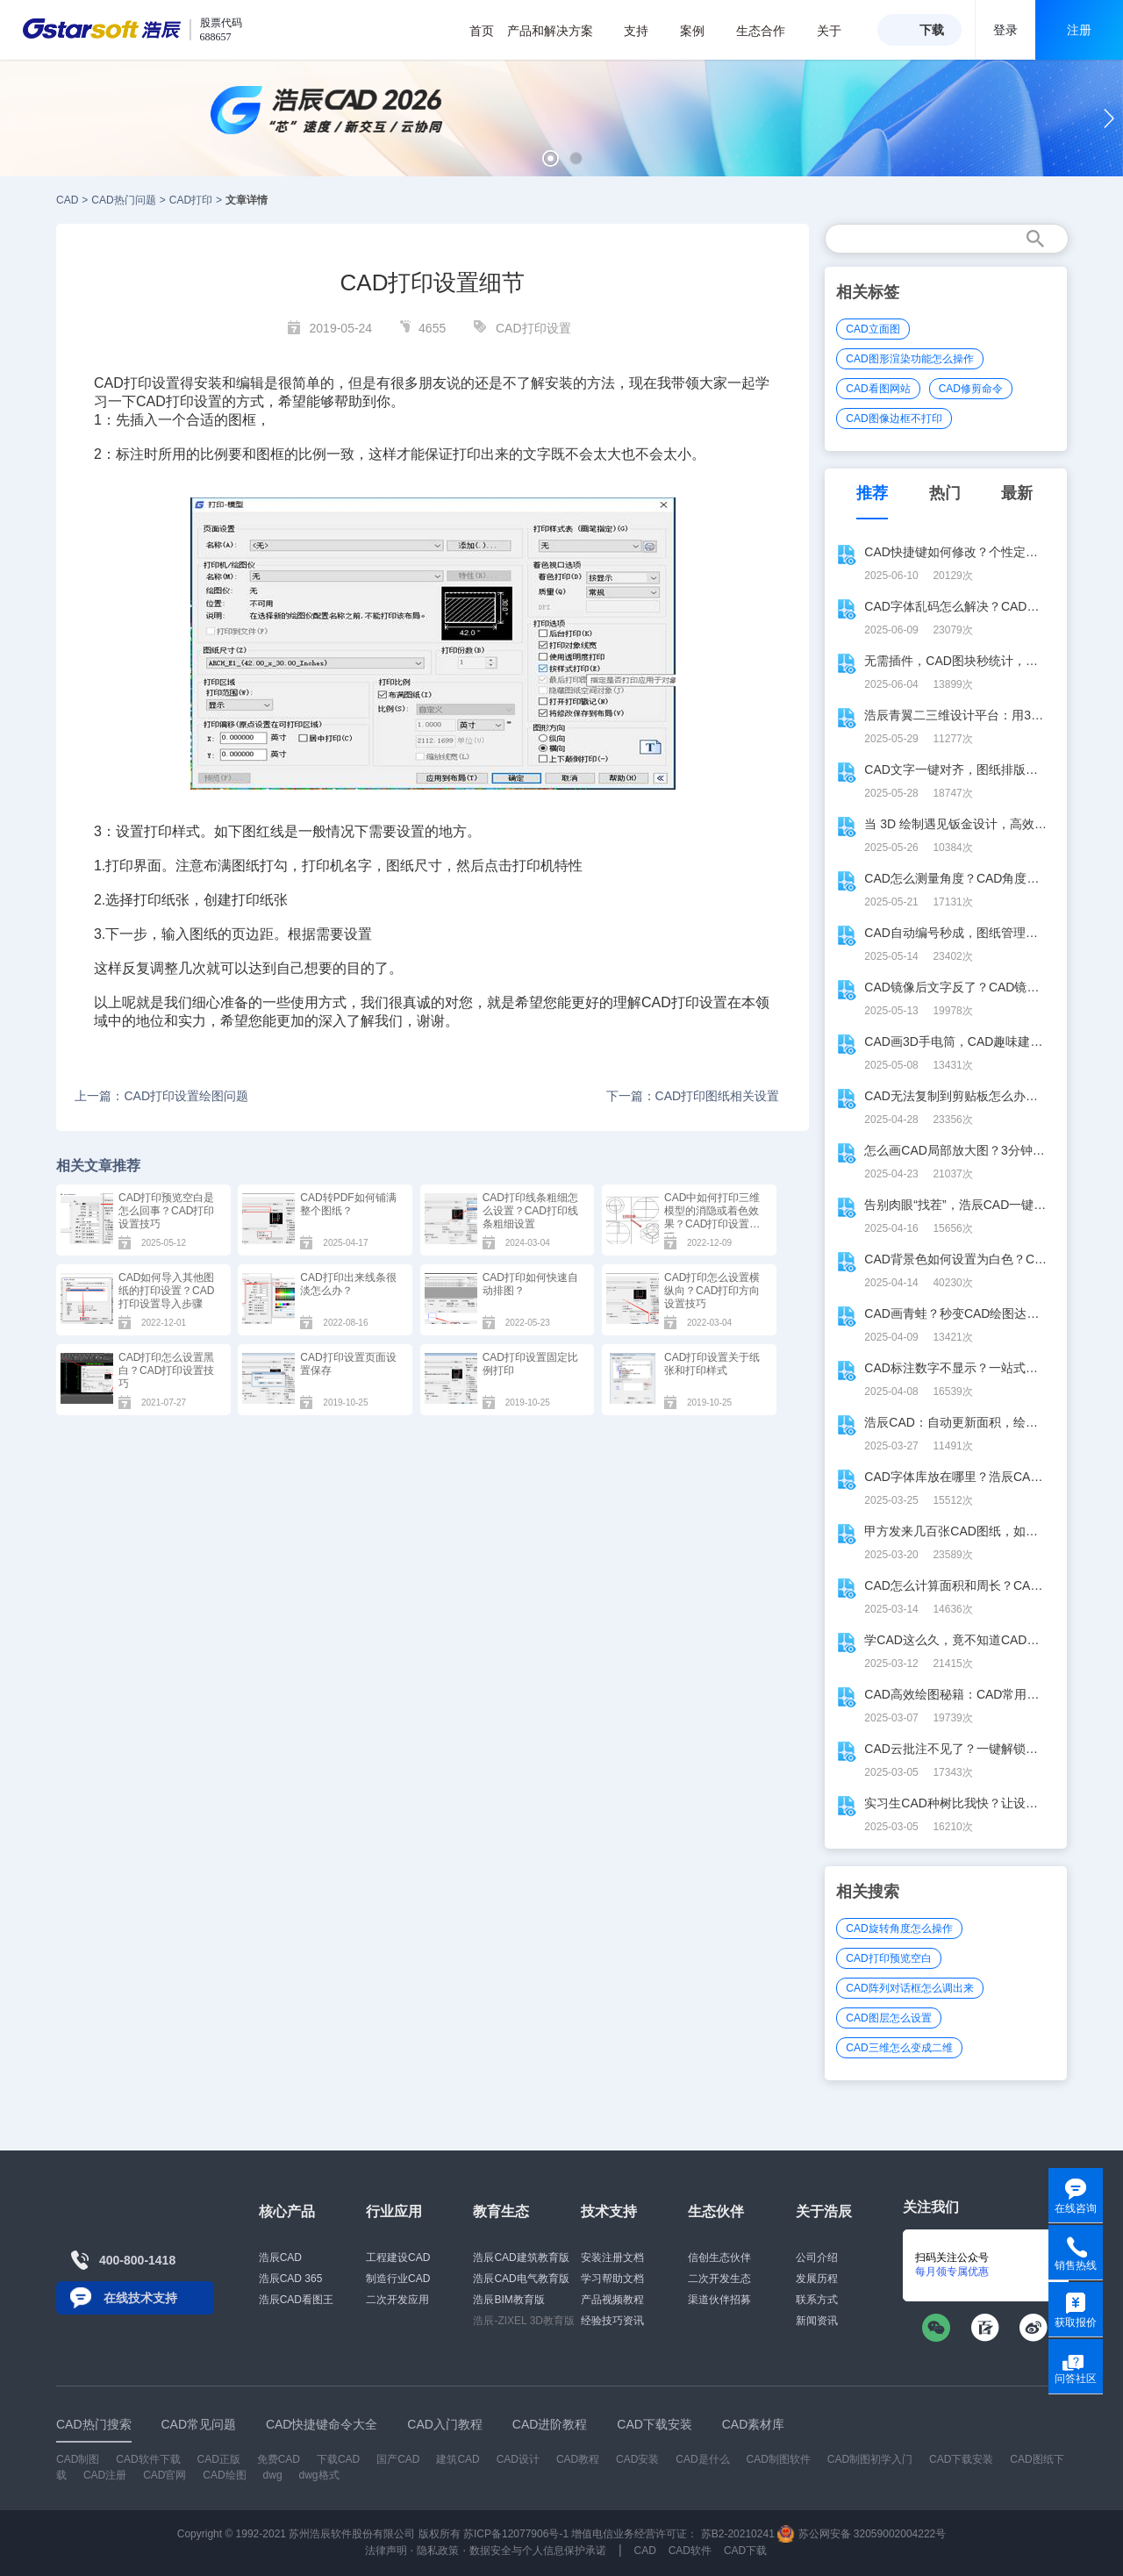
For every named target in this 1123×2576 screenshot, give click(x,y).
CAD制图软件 (779, 2459)
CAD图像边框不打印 (893, 418)
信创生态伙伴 (719, 2257)
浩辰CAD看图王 (296, 2299)
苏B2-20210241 (738, 2534)
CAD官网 (164, 2475)
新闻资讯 (817, 2321)
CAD (67, 200)
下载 (931, 30)
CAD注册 (104, 2475)
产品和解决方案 (559, 31)
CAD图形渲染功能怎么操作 (909, 359)
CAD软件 (690, 2550)
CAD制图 (77, 2459)
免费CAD (278, 2459)
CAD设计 (518, 2459)
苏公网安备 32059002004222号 (861, 2534)
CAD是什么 (702, 2459)
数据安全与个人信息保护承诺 (537, 2550)
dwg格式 (319, 2475)
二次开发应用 (397, 2299)
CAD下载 (745, 2550)
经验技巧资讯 (612, 2321)
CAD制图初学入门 (869, 2459)
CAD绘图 (224, 2475)
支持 (645, 31)
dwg (273, 2475)
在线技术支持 (140, 2298)
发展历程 (817, 2278)
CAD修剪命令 (971, 389)
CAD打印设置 (533, 328)
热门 (945, 493)
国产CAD (397, 2459)
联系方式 (817, 2299)
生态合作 (770, 31)
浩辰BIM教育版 (508, 2299)
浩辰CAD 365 (291, 2278)
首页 (481, 31)
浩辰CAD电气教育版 (521, 2278)
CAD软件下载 (148, 2459)
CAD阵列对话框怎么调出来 (909, 1988)
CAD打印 (190, 200)
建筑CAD (457, 2459)
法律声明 (386, 2550)
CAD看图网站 (878, 389)
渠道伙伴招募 (719, 2299)
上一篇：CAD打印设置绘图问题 (161, 1096)
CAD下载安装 (961, 2459)
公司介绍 (817, 2257)
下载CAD (338, 2459)
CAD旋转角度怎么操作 (899, 1928)
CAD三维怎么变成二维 (899, 2048)
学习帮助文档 (612, 2278)
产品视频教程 (612, 2299)
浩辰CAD (280, 2257)
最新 (1017, 493)
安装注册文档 (612, 2257)
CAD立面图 (872, 329)
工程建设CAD (398, 2257)
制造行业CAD (398, 2278)
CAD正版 (218, 2459)
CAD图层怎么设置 (888, 2018)
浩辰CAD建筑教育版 (521, 2257)
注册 (1079, 30)
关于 (838, 31)
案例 (701, 31)
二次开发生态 (719, 2278)
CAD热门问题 (123, 200)
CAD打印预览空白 (888, 1958)
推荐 (872, 493)
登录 (1005, 30)
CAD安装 (637, 2459)
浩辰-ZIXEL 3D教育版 (524, 2321)
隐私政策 (438, 2550)
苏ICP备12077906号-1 (516, 2534)
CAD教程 (577, 2459)
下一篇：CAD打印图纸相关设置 (693, 1096)
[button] (550, 158)
